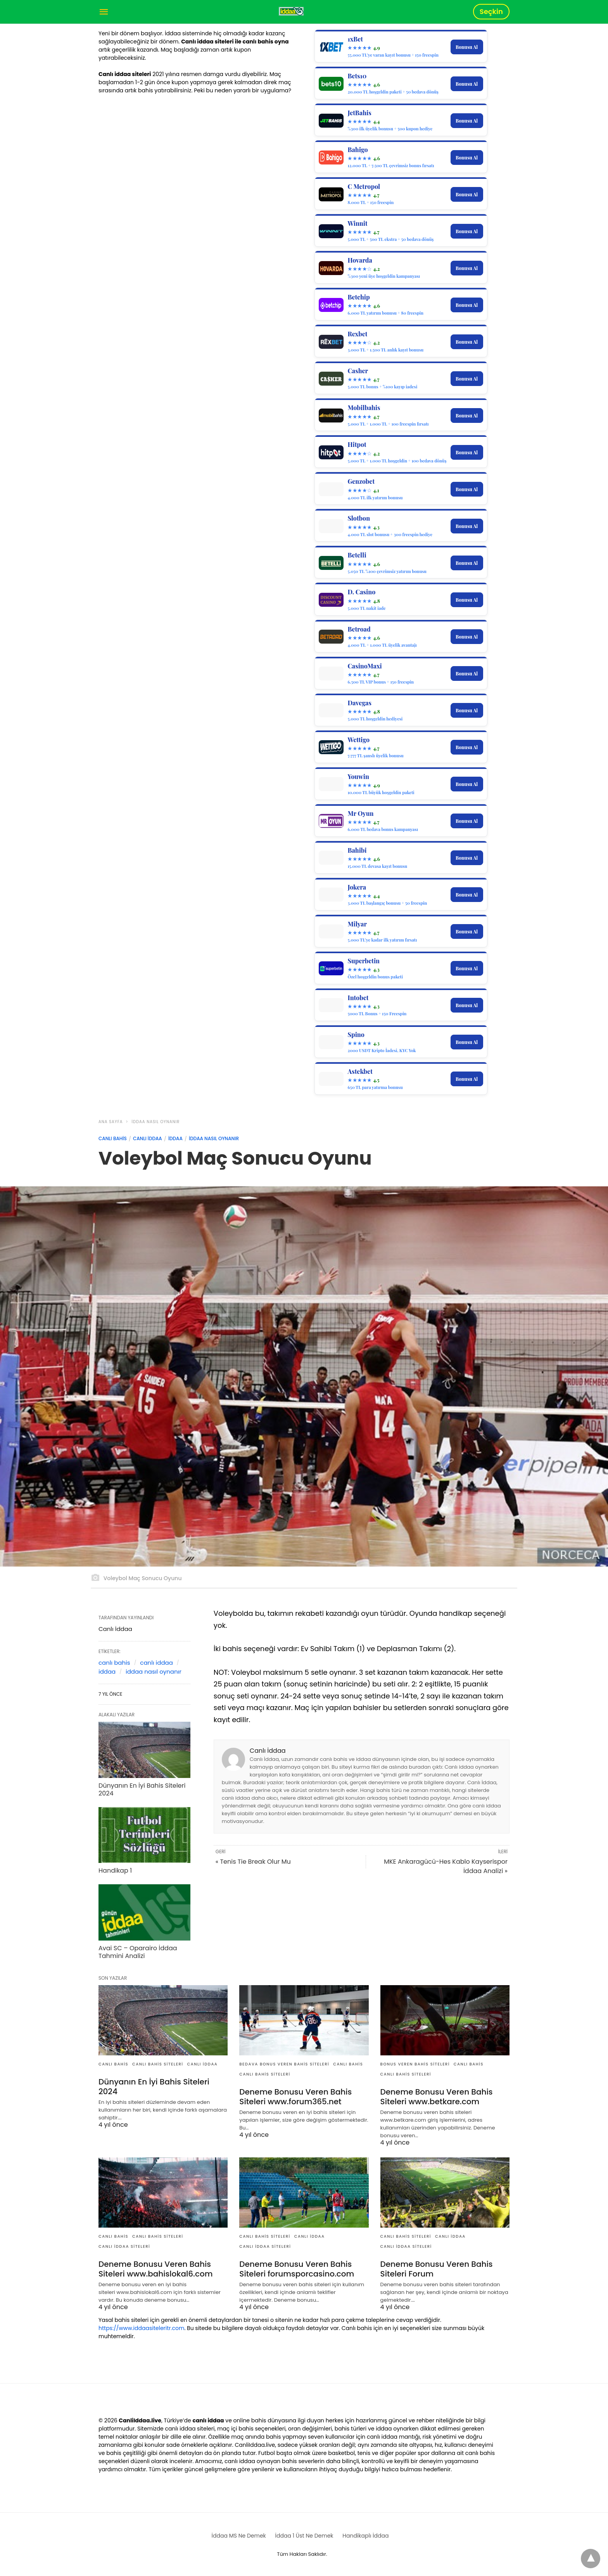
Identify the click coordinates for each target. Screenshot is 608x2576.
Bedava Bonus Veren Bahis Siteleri (284, 2064)
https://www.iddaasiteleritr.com (141, 2328)
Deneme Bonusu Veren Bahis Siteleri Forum (436, 2269)
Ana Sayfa (110, 1122)
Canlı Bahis (112, 1138)
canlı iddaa (156, 1662)
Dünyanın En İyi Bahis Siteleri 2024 (141, 1789)
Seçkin (491, 11)
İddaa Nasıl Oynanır (155, 1122)
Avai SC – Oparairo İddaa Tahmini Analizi (137, 1952)
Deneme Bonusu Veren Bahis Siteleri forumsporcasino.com (296, 2269)
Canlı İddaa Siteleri (124, 2246)
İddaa (175, 1138)
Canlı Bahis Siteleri (157, 2064)
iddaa (107, 1671)
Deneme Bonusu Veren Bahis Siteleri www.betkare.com (436, 2096)
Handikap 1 (115, 1870)
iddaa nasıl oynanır (153, 1671)
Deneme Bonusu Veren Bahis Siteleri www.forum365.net (295, 2096)
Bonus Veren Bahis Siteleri (415, 2064)
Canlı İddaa (147, 1138)
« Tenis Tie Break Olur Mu (253, 1861)
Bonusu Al (467, 47)
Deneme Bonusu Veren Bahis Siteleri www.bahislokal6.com (155, 2269)
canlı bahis (114, 1662)
